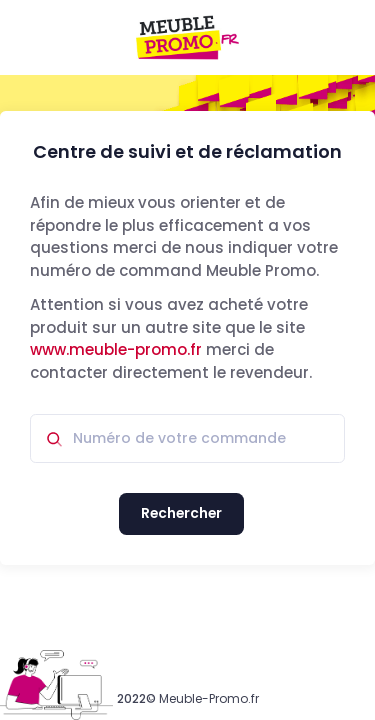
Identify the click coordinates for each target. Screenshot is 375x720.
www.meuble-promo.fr (116, 349)
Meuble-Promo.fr (209, 698)
